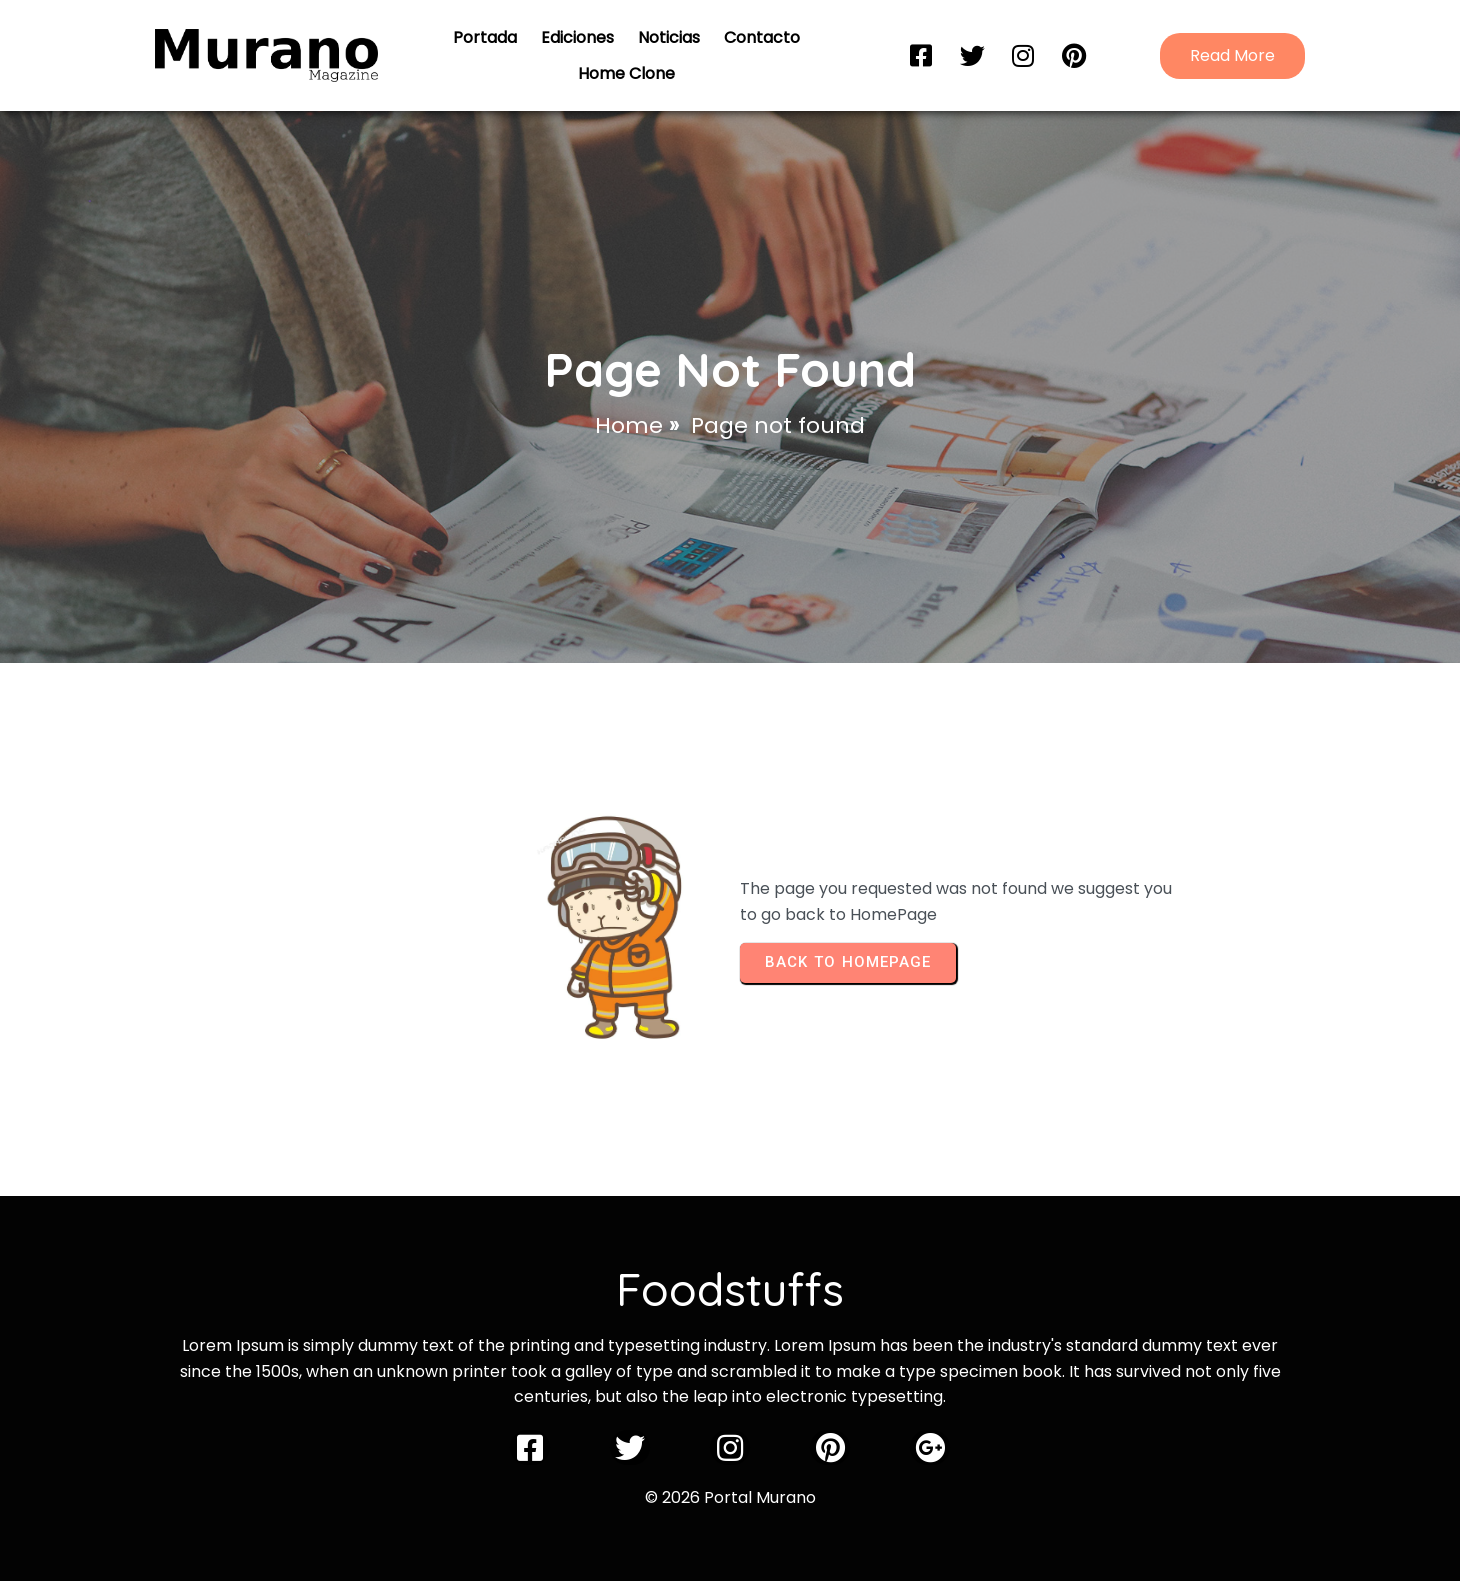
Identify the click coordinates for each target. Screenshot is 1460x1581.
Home (629, 425)
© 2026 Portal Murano (730, 1497)
